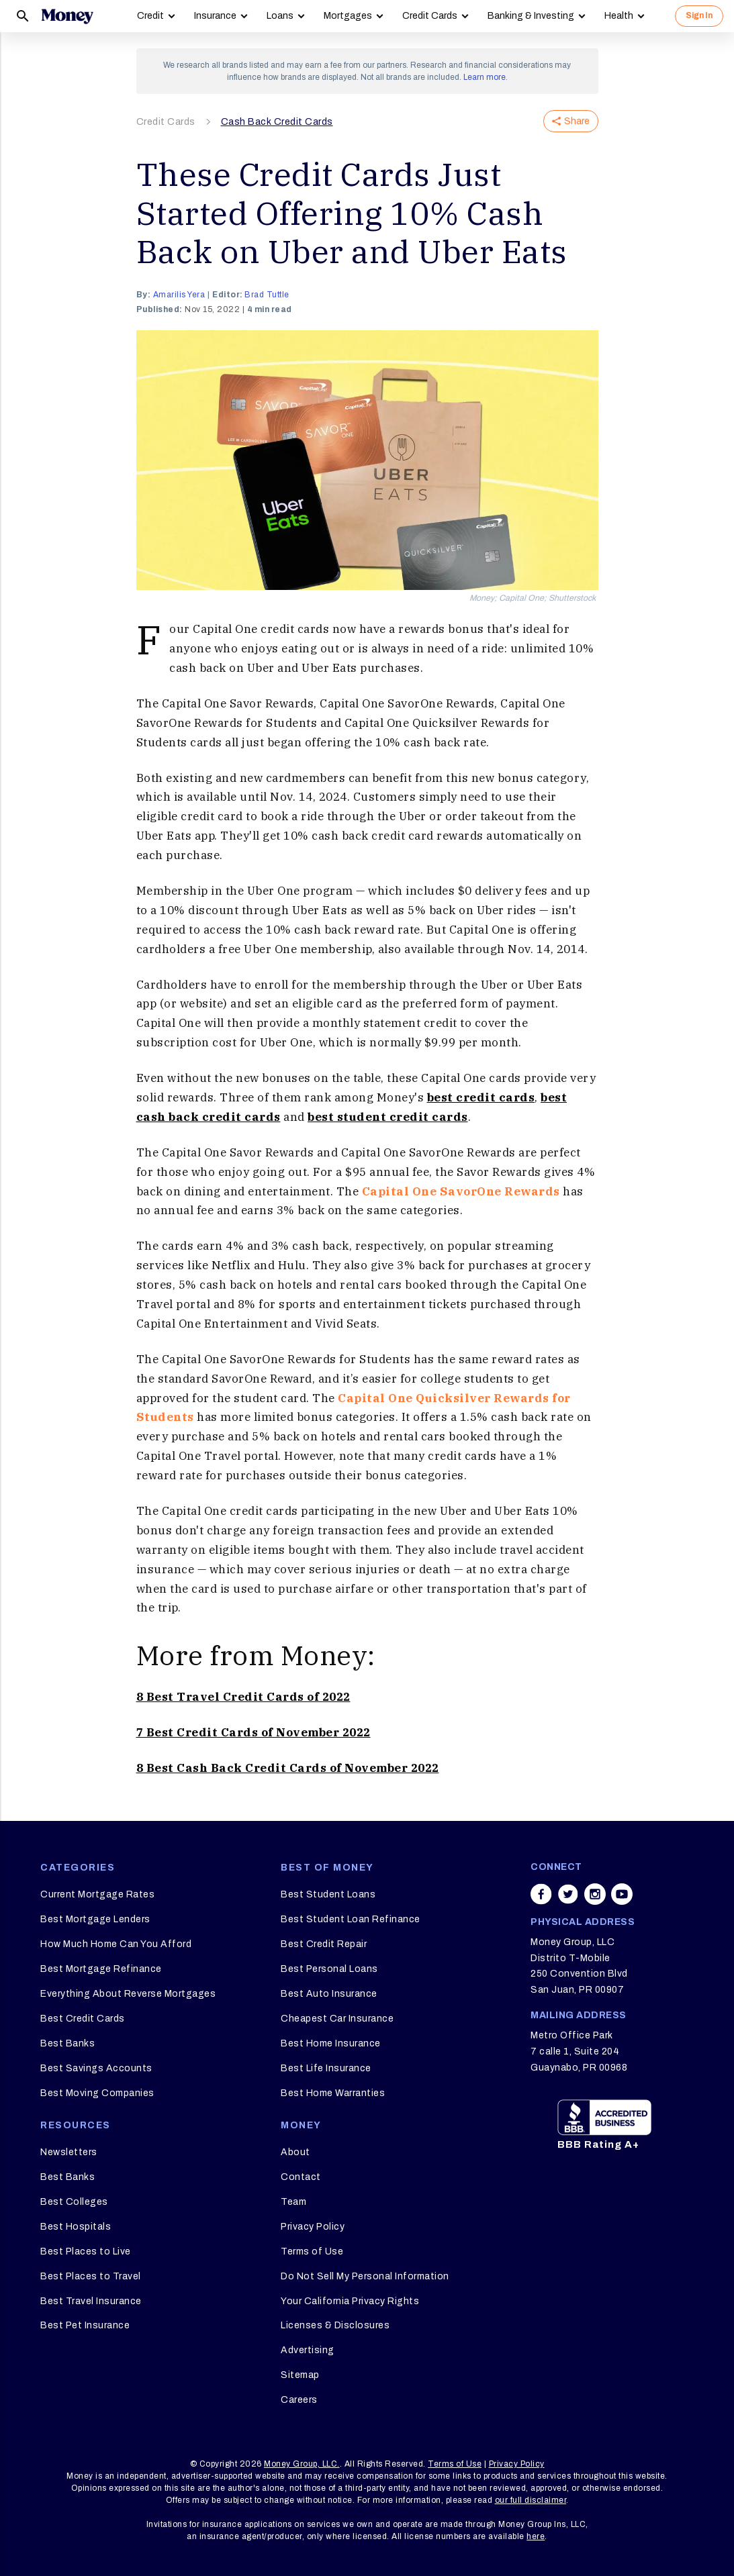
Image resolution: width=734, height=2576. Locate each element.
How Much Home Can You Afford (115, 1944)
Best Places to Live (85, 2251)
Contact (301, 2177)
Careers (299, 2400)
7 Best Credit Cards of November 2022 (253, 1732)
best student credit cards (388, 1116)
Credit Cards (429, 16)
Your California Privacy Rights (350, 2301)
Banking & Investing (531, 16)
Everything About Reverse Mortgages (128, 1994)
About (295, 2152)
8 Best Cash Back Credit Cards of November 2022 (287, 1768)
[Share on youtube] (622, 1894)
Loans (280, 16)
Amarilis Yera (179, 294)
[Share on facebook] (541, 1894)
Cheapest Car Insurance (337, 2019)
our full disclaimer (531, 2500)
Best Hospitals (75, 2227)
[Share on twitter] (568, 1894)
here (535, 2536)
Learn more (484, 77)
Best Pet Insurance (85, 2325)
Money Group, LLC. (302, 2464)
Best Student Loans (328, 1894)
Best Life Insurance (326, 2068)
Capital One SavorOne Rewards (461, 1191)
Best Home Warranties (333, 2093)
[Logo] (67, 16)
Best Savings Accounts (96, 2068)
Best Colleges (74, 2202)
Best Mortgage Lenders (95, 1919)
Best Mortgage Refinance (101, 1969)
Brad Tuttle (266, 294)
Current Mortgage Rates (97, 1894)
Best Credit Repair (324, 1944)
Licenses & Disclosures (335, 2325)
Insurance (215, 16)
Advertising (307, 2350)
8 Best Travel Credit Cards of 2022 (243, 1696)
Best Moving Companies (97, 2093)
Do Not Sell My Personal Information (365, 2276)
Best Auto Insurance (329, 1994)
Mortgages (348, 16)
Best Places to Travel (90, 2276)
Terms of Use (312, 2251)
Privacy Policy (313, 2227)
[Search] (23, 16)
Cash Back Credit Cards (277, 122)
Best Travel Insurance (91, 2301)
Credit (150, 16)
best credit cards (481, 1097)
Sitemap (300, 2375)
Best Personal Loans (329, 1969)
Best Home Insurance (331, 2043)
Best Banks (67, 2043)
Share (571, 121)
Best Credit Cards (82, 2019)
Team (293, 2202)
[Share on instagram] (595, 1894)
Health (618, 16)
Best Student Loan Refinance (350, 1919)
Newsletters (68, 2152)
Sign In (699, 15)
